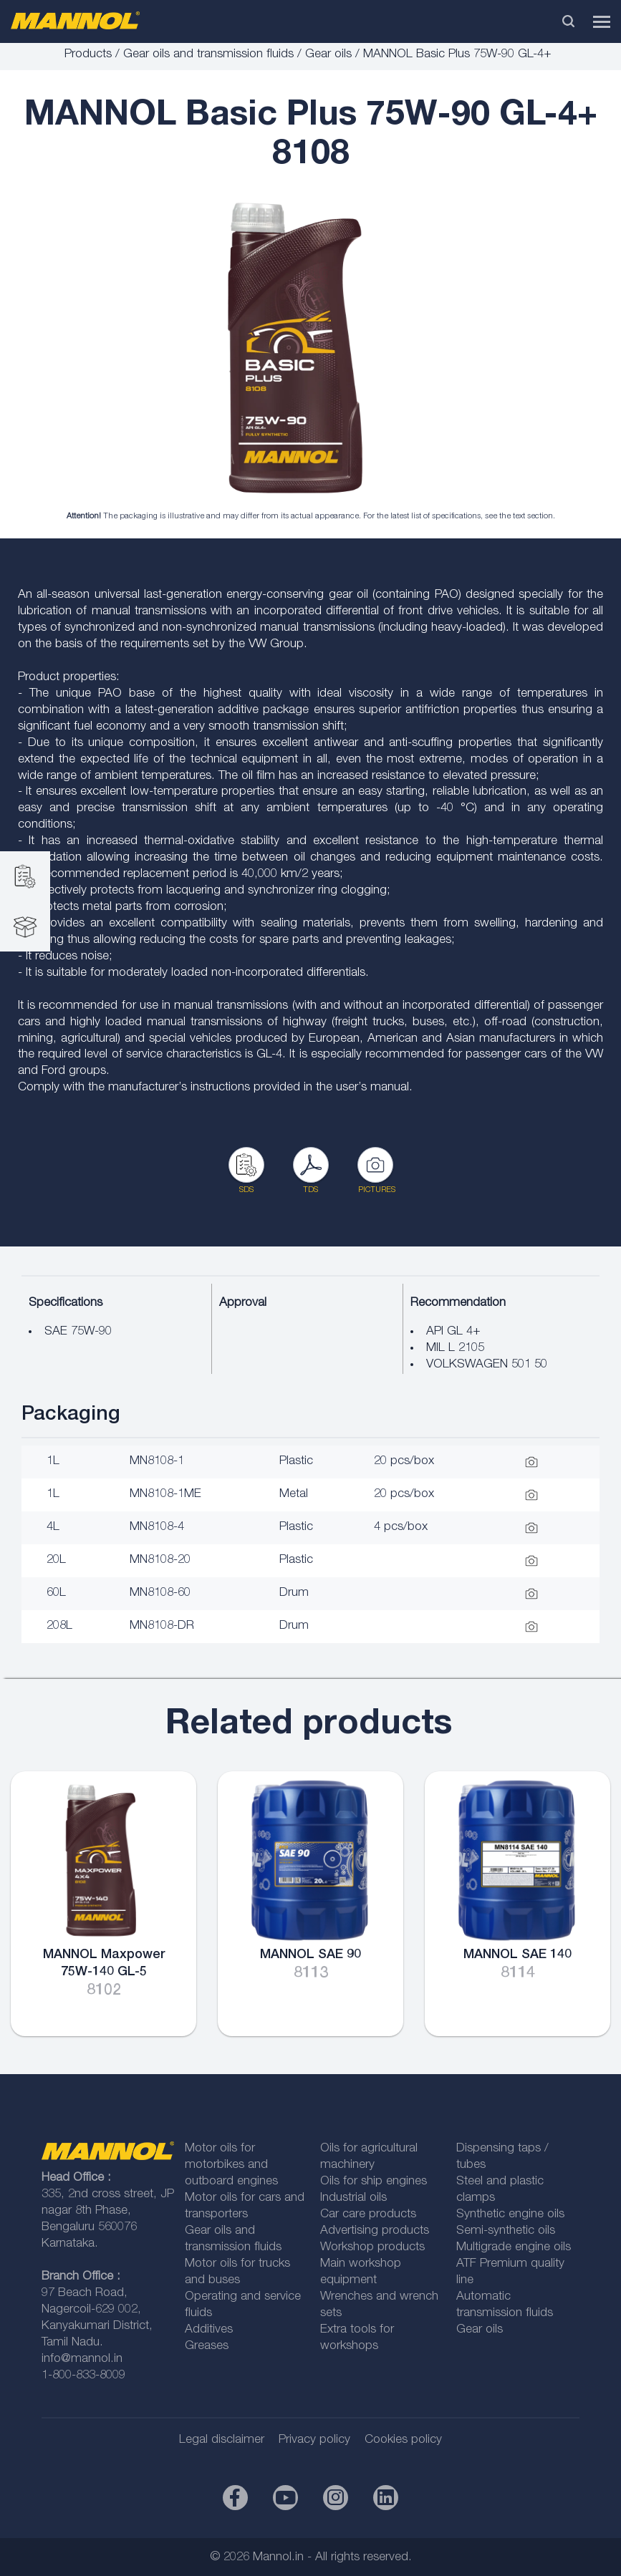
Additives (209, 2330)
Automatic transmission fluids (504, 2305)
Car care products (368, 2215)
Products (88, 55)
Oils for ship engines (373, 2182)
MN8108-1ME (165, 1494)
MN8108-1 (157, 1462)
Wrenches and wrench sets (379, 2305)
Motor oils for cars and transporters (244, 2206)
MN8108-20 (160, 1560)
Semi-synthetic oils (505, 2231)
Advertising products (374, 2231)
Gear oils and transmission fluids (208, 55)
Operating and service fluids (243, 2305)
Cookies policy (403, 2440)
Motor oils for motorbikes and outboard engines (231, 2165)
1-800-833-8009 (83, 2376)
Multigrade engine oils (513, 2248)
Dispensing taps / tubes (502, 2157)
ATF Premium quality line (510, 2272)
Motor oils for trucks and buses (237, 2272)
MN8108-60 (160, 1593)
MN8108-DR (162, 1626)
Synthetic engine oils (510, 2215)
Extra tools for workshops (357, 2338)
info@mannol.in (82, 2359)
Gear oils (328, 55)
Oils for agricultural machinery (369, 2157)
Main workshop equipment (360, 2272)
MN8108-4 (157, 1527)
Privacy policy (314, 2440)
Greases (206, 2346)
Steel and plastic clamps (500, 2190)
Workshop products (372, 2248)
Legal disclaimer (221, 2440)
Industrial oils (353, 2198)
